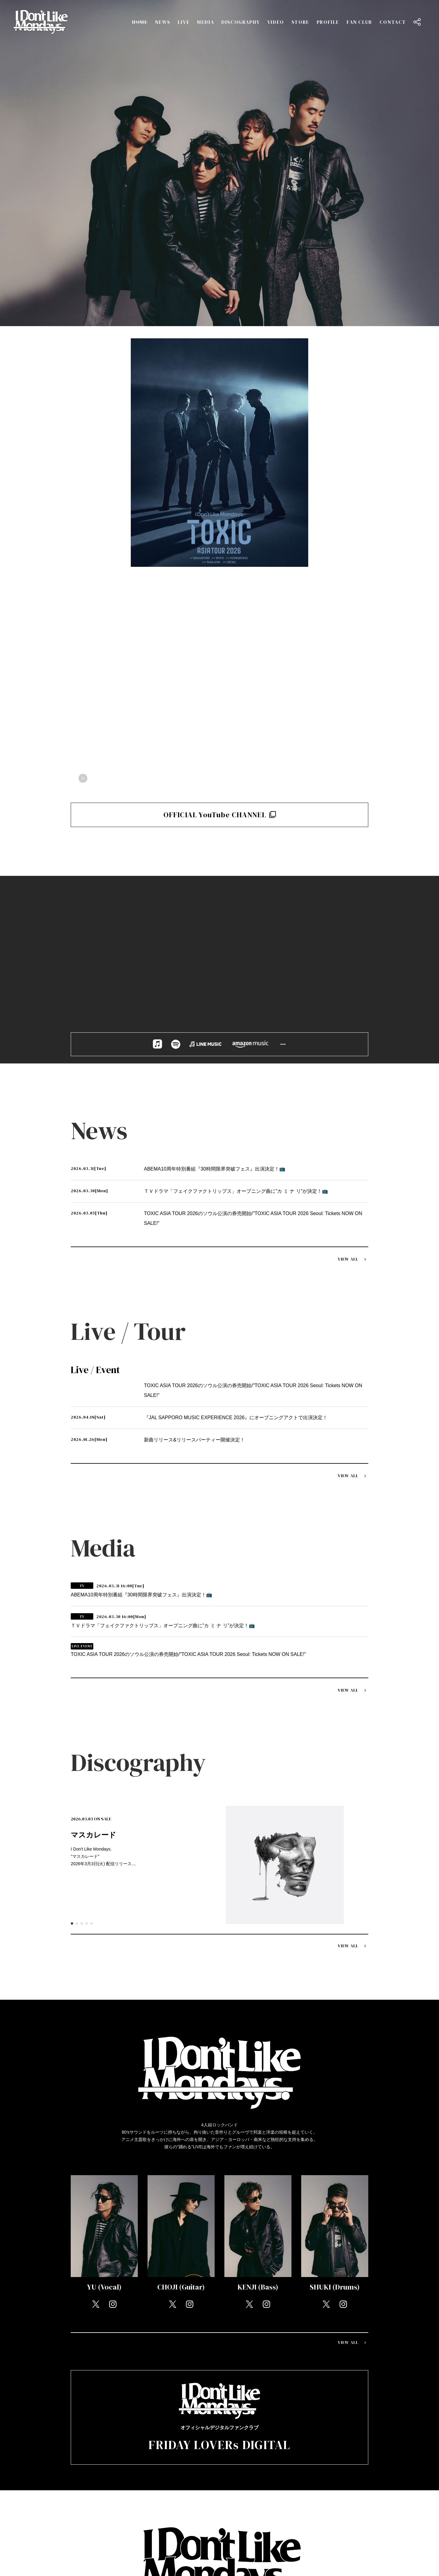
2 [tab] (77, 1923)
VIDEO (275, 22)
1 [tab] (72, 1923)
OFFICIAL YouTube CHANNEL (219, 815)
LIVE (184, 22)
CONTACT (393, 22)
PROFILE (328, 22)
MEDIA (205, 22)
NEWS (162, 22)
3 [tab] (81, 1923)
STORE (300, 22)
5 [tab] (91, 1923)
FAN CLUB (359, 22)
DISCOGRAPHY (240, 22)
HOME (140, 22)
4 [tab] (86, 1923)
